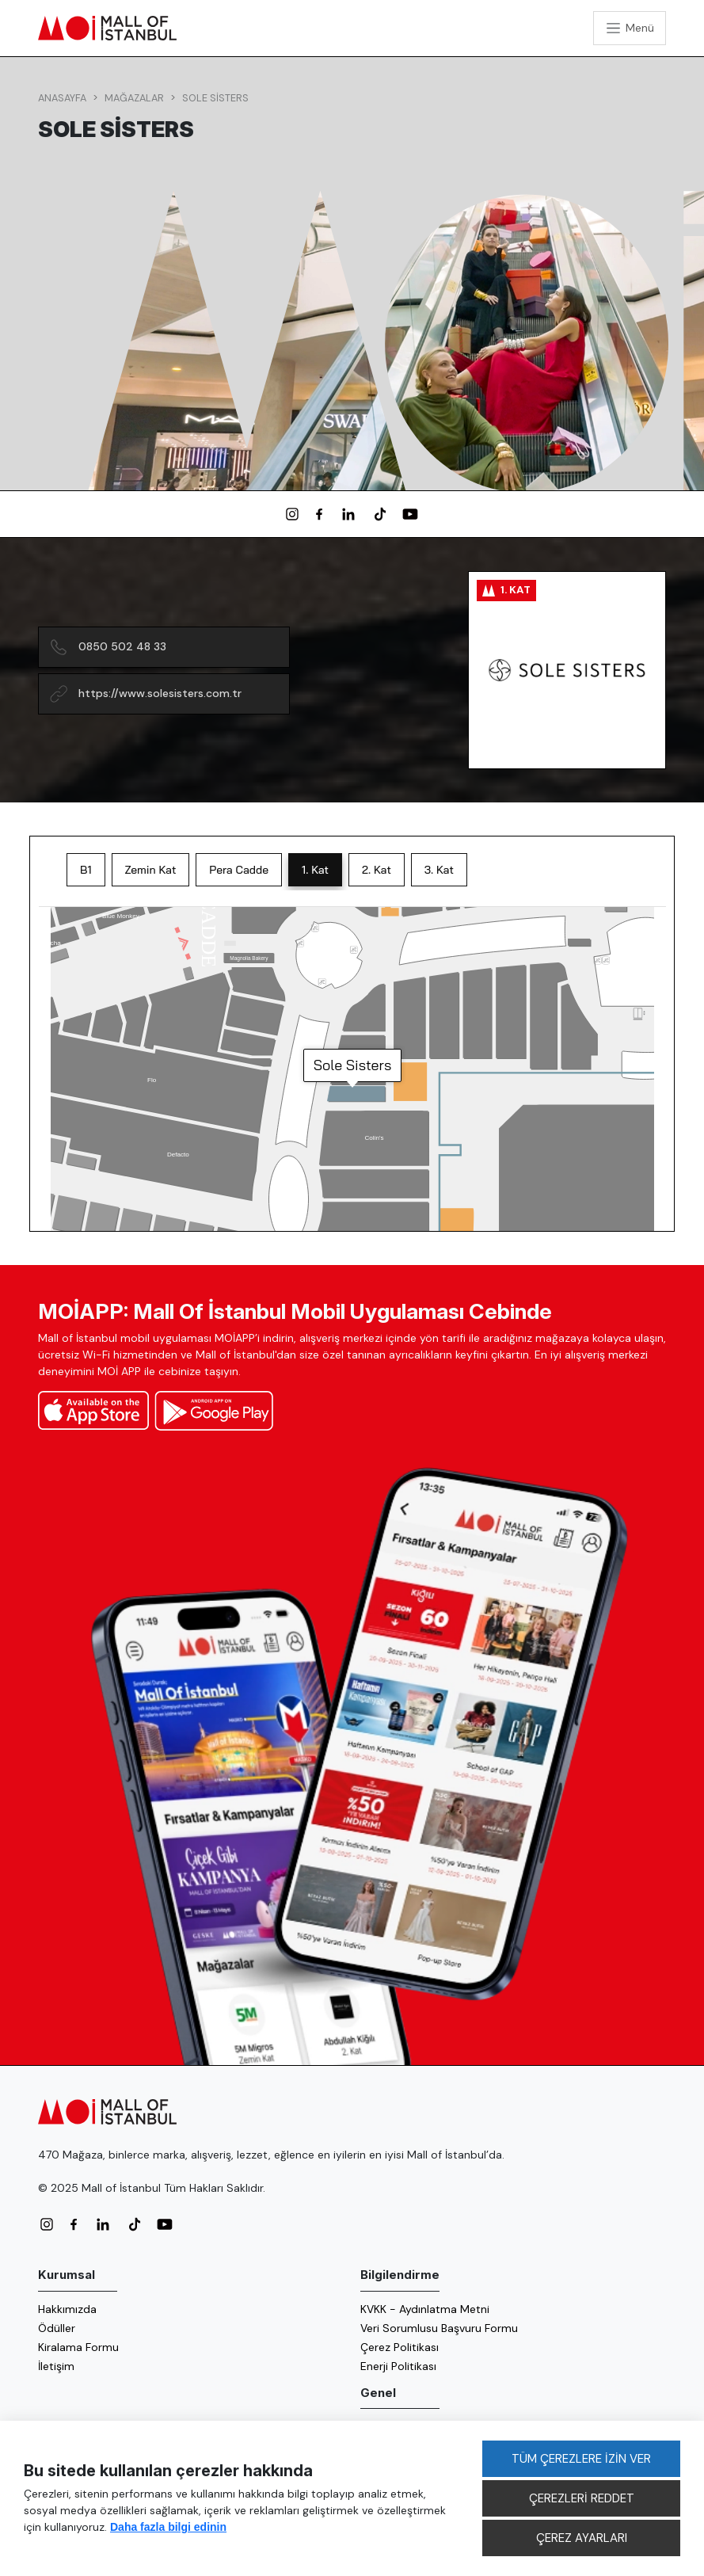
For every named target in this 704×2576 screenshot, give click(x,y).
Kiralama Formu (78, 2347)
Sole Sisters (215, 98)
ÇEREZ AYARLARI (581, 2538)
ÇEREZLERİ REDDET (581, 2498)
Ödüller (56, 2328)
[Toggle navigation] (629, 28)
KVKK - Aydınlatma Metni (424, 2309)
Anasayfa (62, 98)
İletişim (56, 2366)
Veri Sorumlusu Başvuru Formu (439, 2328)
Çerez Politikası (399, 2347)
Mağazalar (134, 98)
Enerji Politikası (398, 2366)
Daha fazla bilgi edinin (168, 2527)
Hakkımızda (67, 2309)
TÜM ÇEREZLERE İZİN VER (581, 2459)
